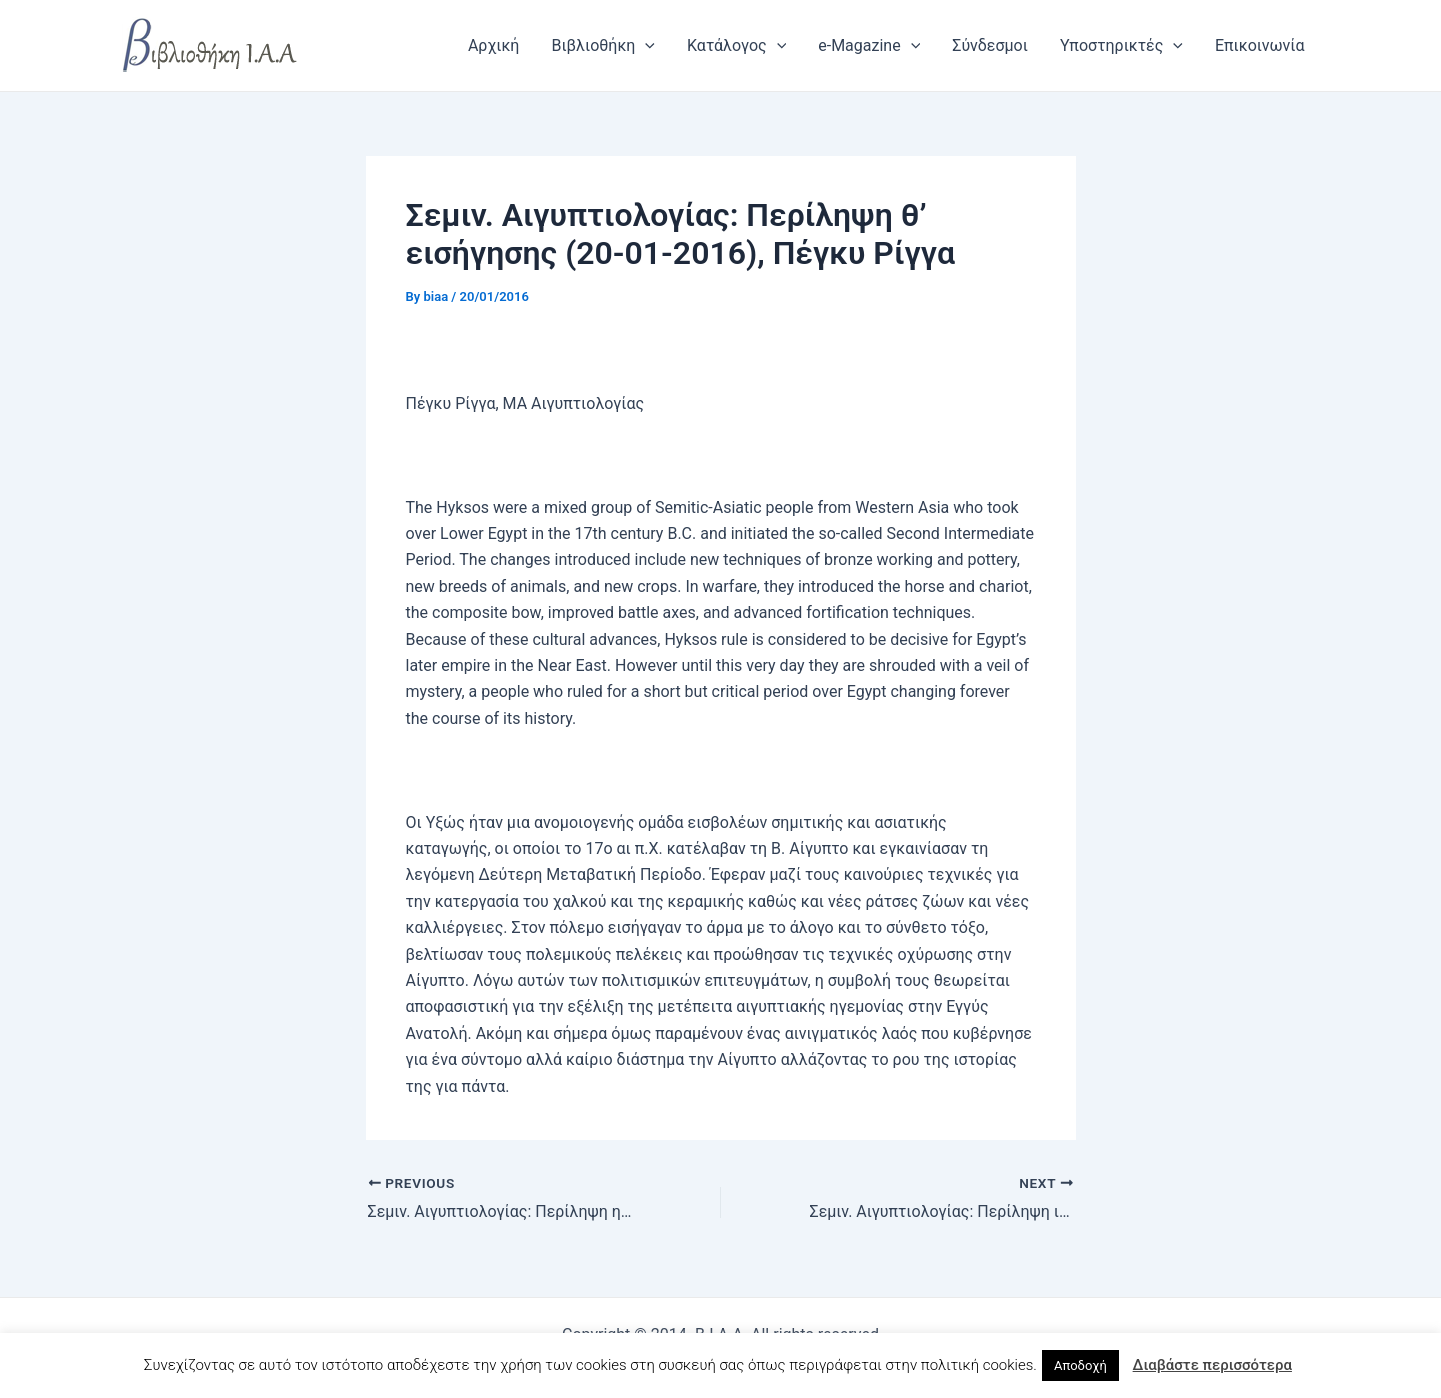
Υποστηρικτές (1121, 46)
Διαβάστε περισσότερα (1212, 1365)
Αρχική (494, 45)
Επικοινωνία (1260, 45)
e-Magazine (869, 46)
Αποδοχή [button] (1080, 1365)
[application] (645, 46)
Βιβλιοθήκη (603, 46)
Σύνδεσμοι (990, 45)
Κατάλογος (736, 46)
